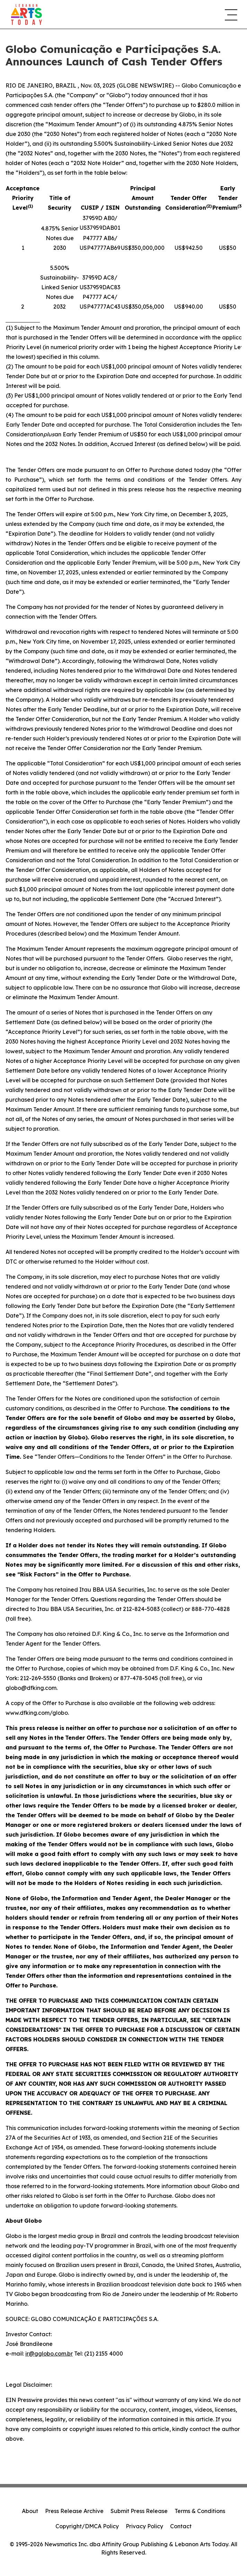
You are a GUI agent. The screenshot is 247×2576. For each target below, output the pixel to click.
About (30, 2510)
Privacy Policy (144, 2526)
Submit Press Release (139, 2510)
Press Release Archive (74, 2510)
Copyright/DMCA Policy (87, 2526)
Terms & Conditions (200, 2510)
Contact (181, 2526)
